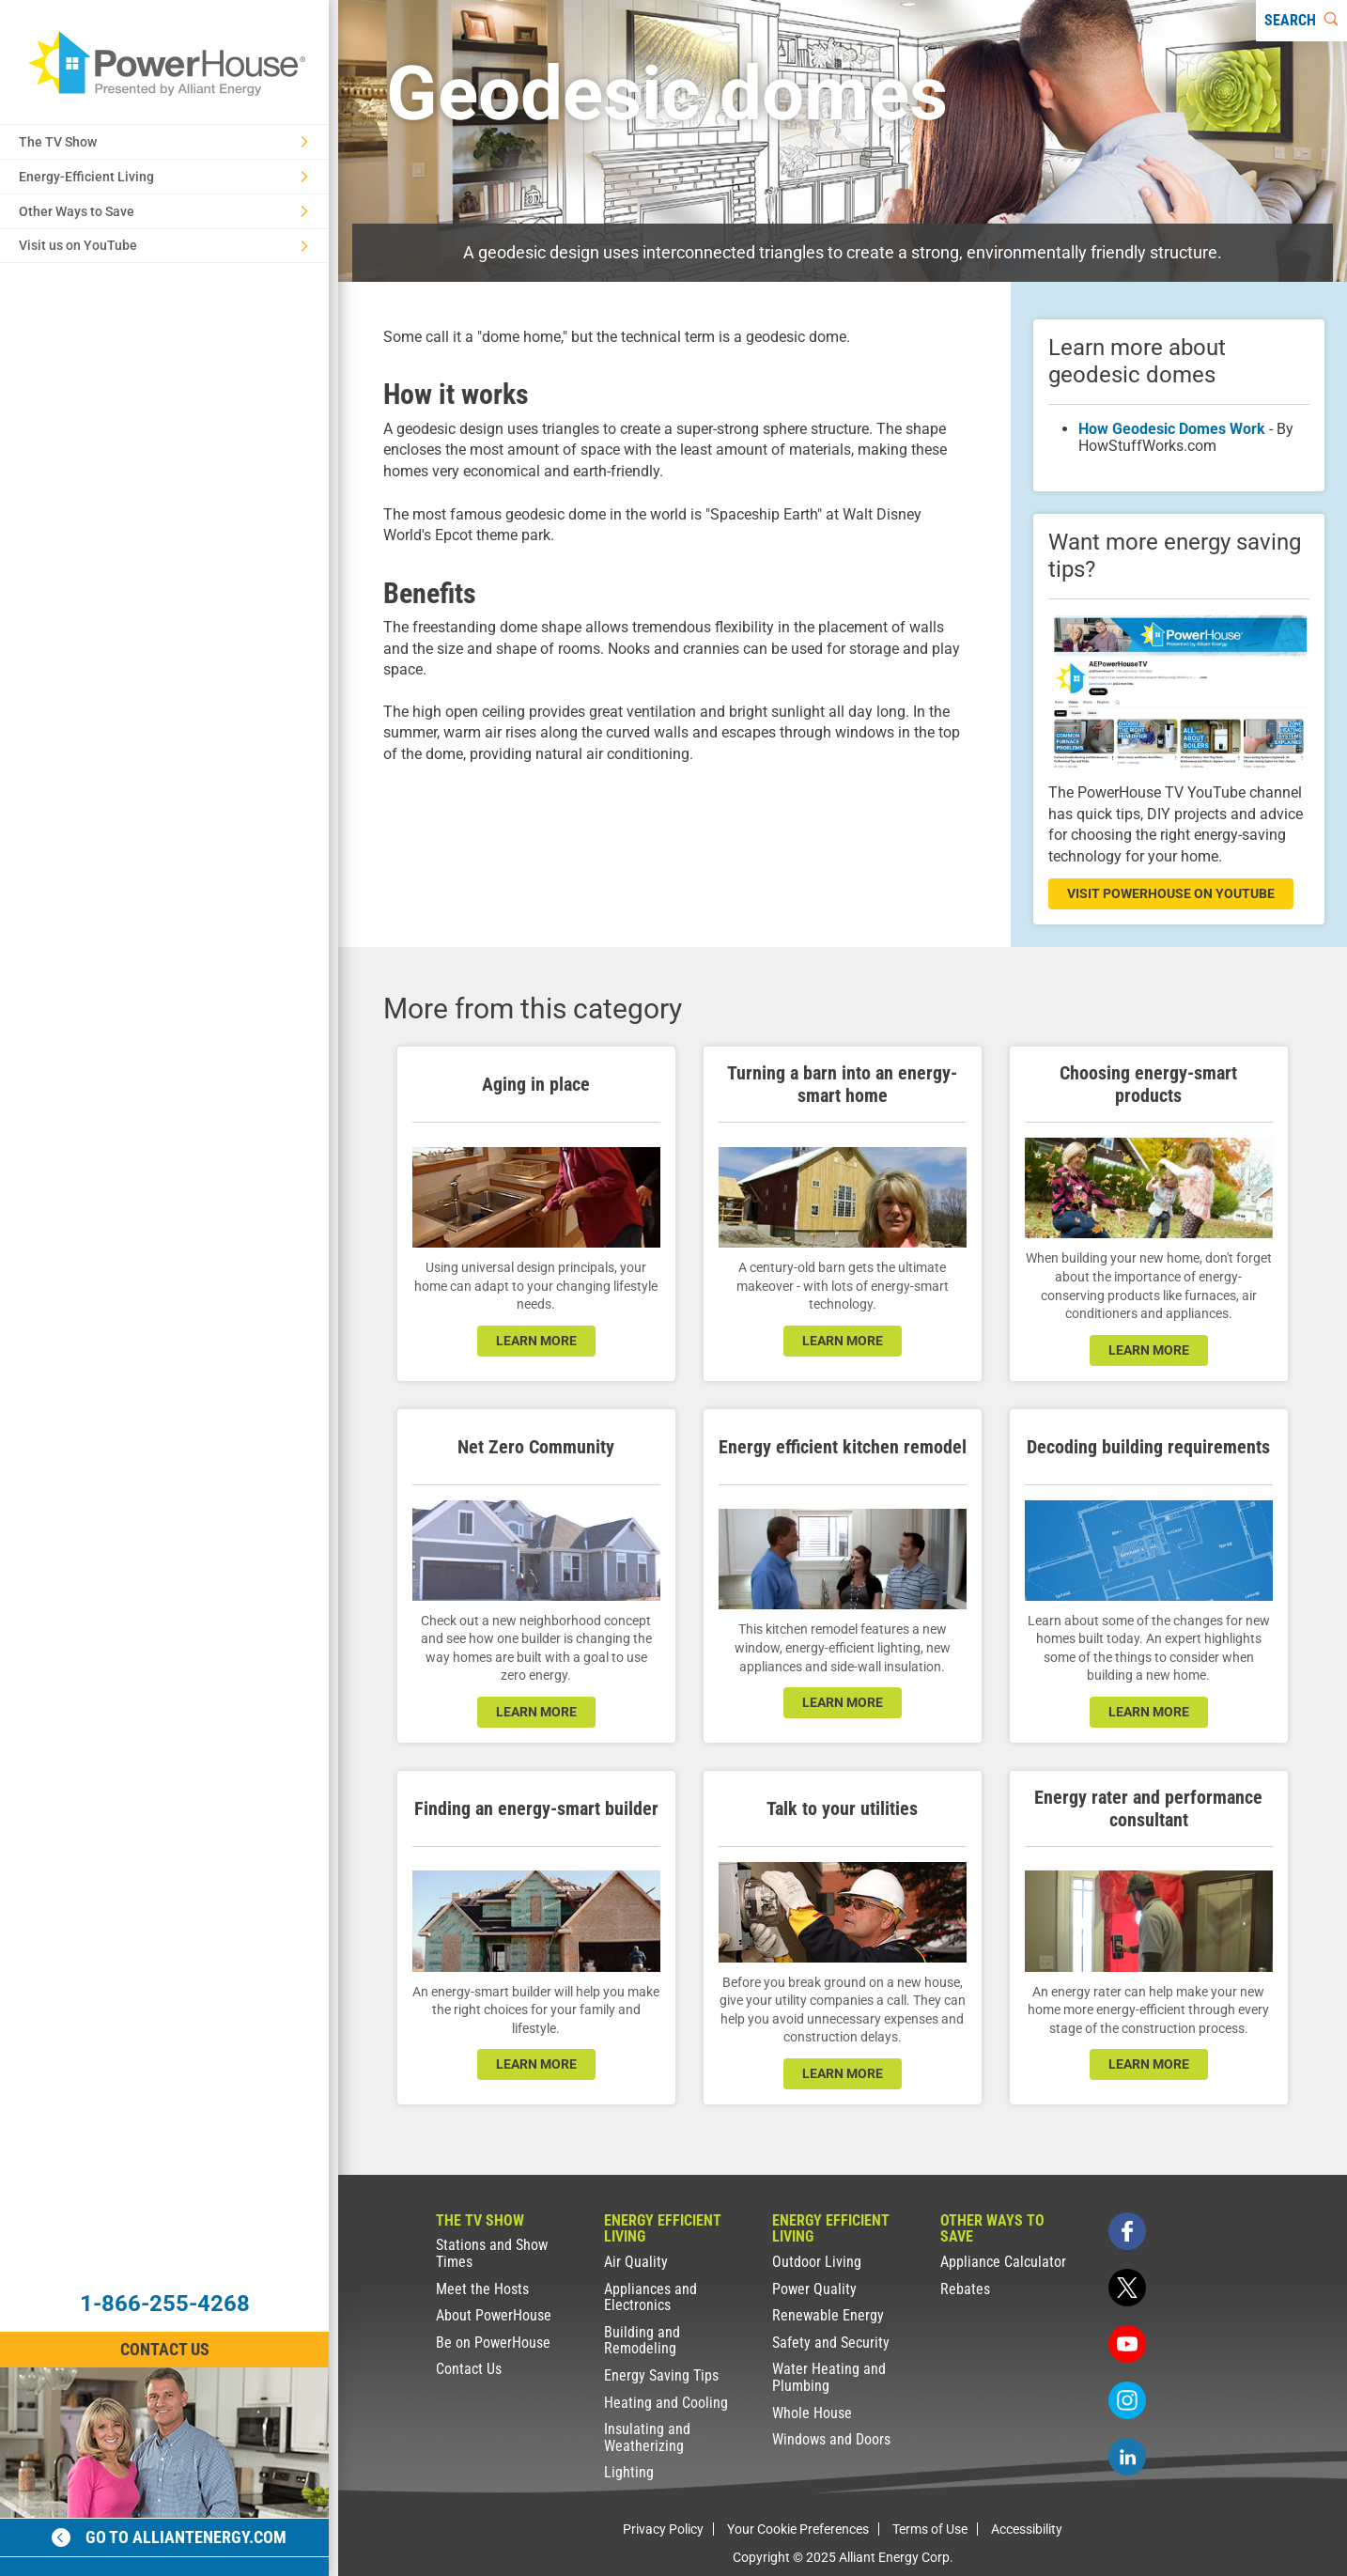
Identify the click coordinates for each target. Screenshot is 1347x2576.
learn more (536, 1340)
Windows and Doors (831, 2439)
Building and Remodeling (642, 2340)
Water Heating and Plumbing (829, 2377)
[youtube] (1127, 2344)
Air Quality (636, 2262)
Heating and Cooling (666, 2403)
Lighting (629, 2472)
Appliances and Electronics (650, 2297)
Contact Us (469, 2369)
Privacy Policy (663, 2529)
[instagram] (1127, 2400)
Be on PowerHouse (493, 2342)
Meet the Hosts (482, 2289)
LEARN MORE (536, 1711)
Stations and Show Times (492, 2253)
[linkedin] (1127, 2456)
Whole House (812, 2413)
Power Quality (814, 2289)
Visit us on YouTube (163, 245)
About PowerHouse (493, 2315)
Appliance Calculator (1003, 2262)
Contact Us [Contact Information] (164, 2349)
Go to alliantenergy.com (169, 2537)
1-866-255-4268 (165, 2303)
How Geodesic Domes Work (1171, 429)
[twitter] (1127, 2287)
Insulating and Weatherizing (647, 2437)
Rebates (965, 2289)
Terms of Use (930, 2529)
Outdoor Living (816, 2262)
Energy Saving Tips (661, 2375)
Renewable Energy (828, 2315)
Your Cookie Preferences (798, 2529)
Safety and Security (831, 2342)
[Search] (1301, 20)
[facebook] (1127, 2231)
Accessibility (1026, 2529)
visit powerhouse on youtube (1171, 893)
